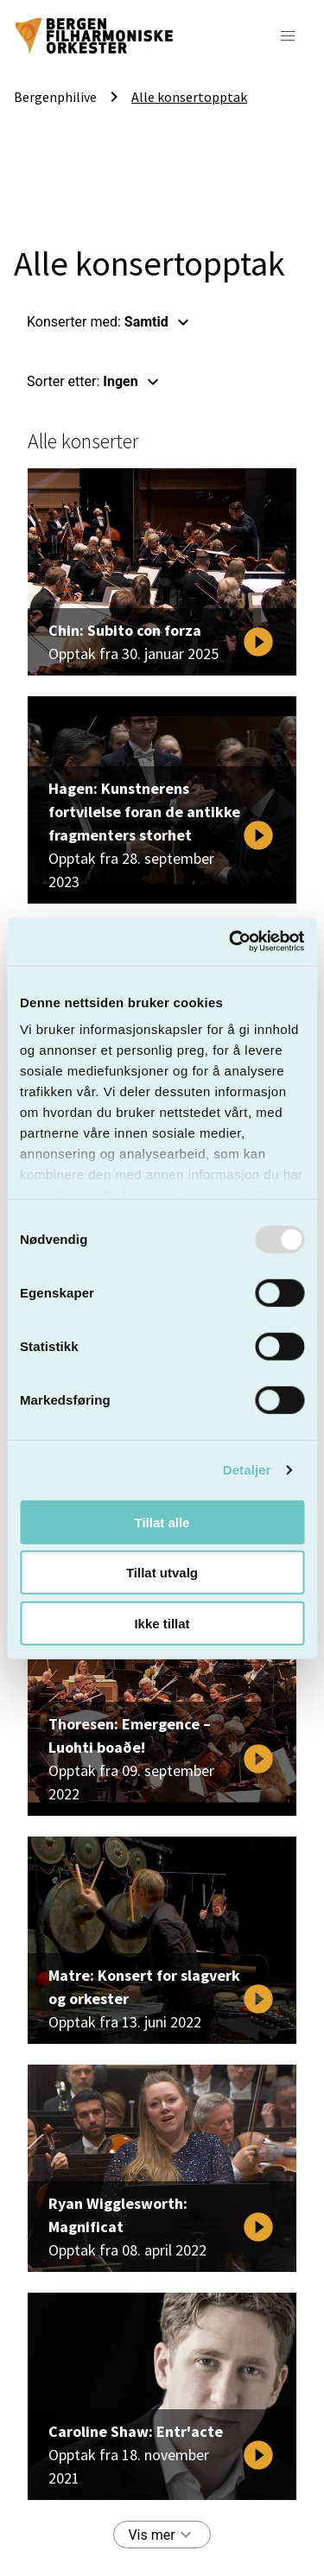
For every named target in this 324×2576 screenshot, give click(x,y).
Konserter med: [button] (110, 322)
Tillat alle (162, 1521)
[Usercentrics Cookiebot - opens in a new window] (230, 941)
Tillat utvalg (162, 1572)
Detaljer (247, 1469)
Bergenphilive (55, 96)
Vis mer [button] (161, 2534)
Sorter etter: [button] (95, 381)
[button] (287, 36)
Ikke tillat (161, 1622)
